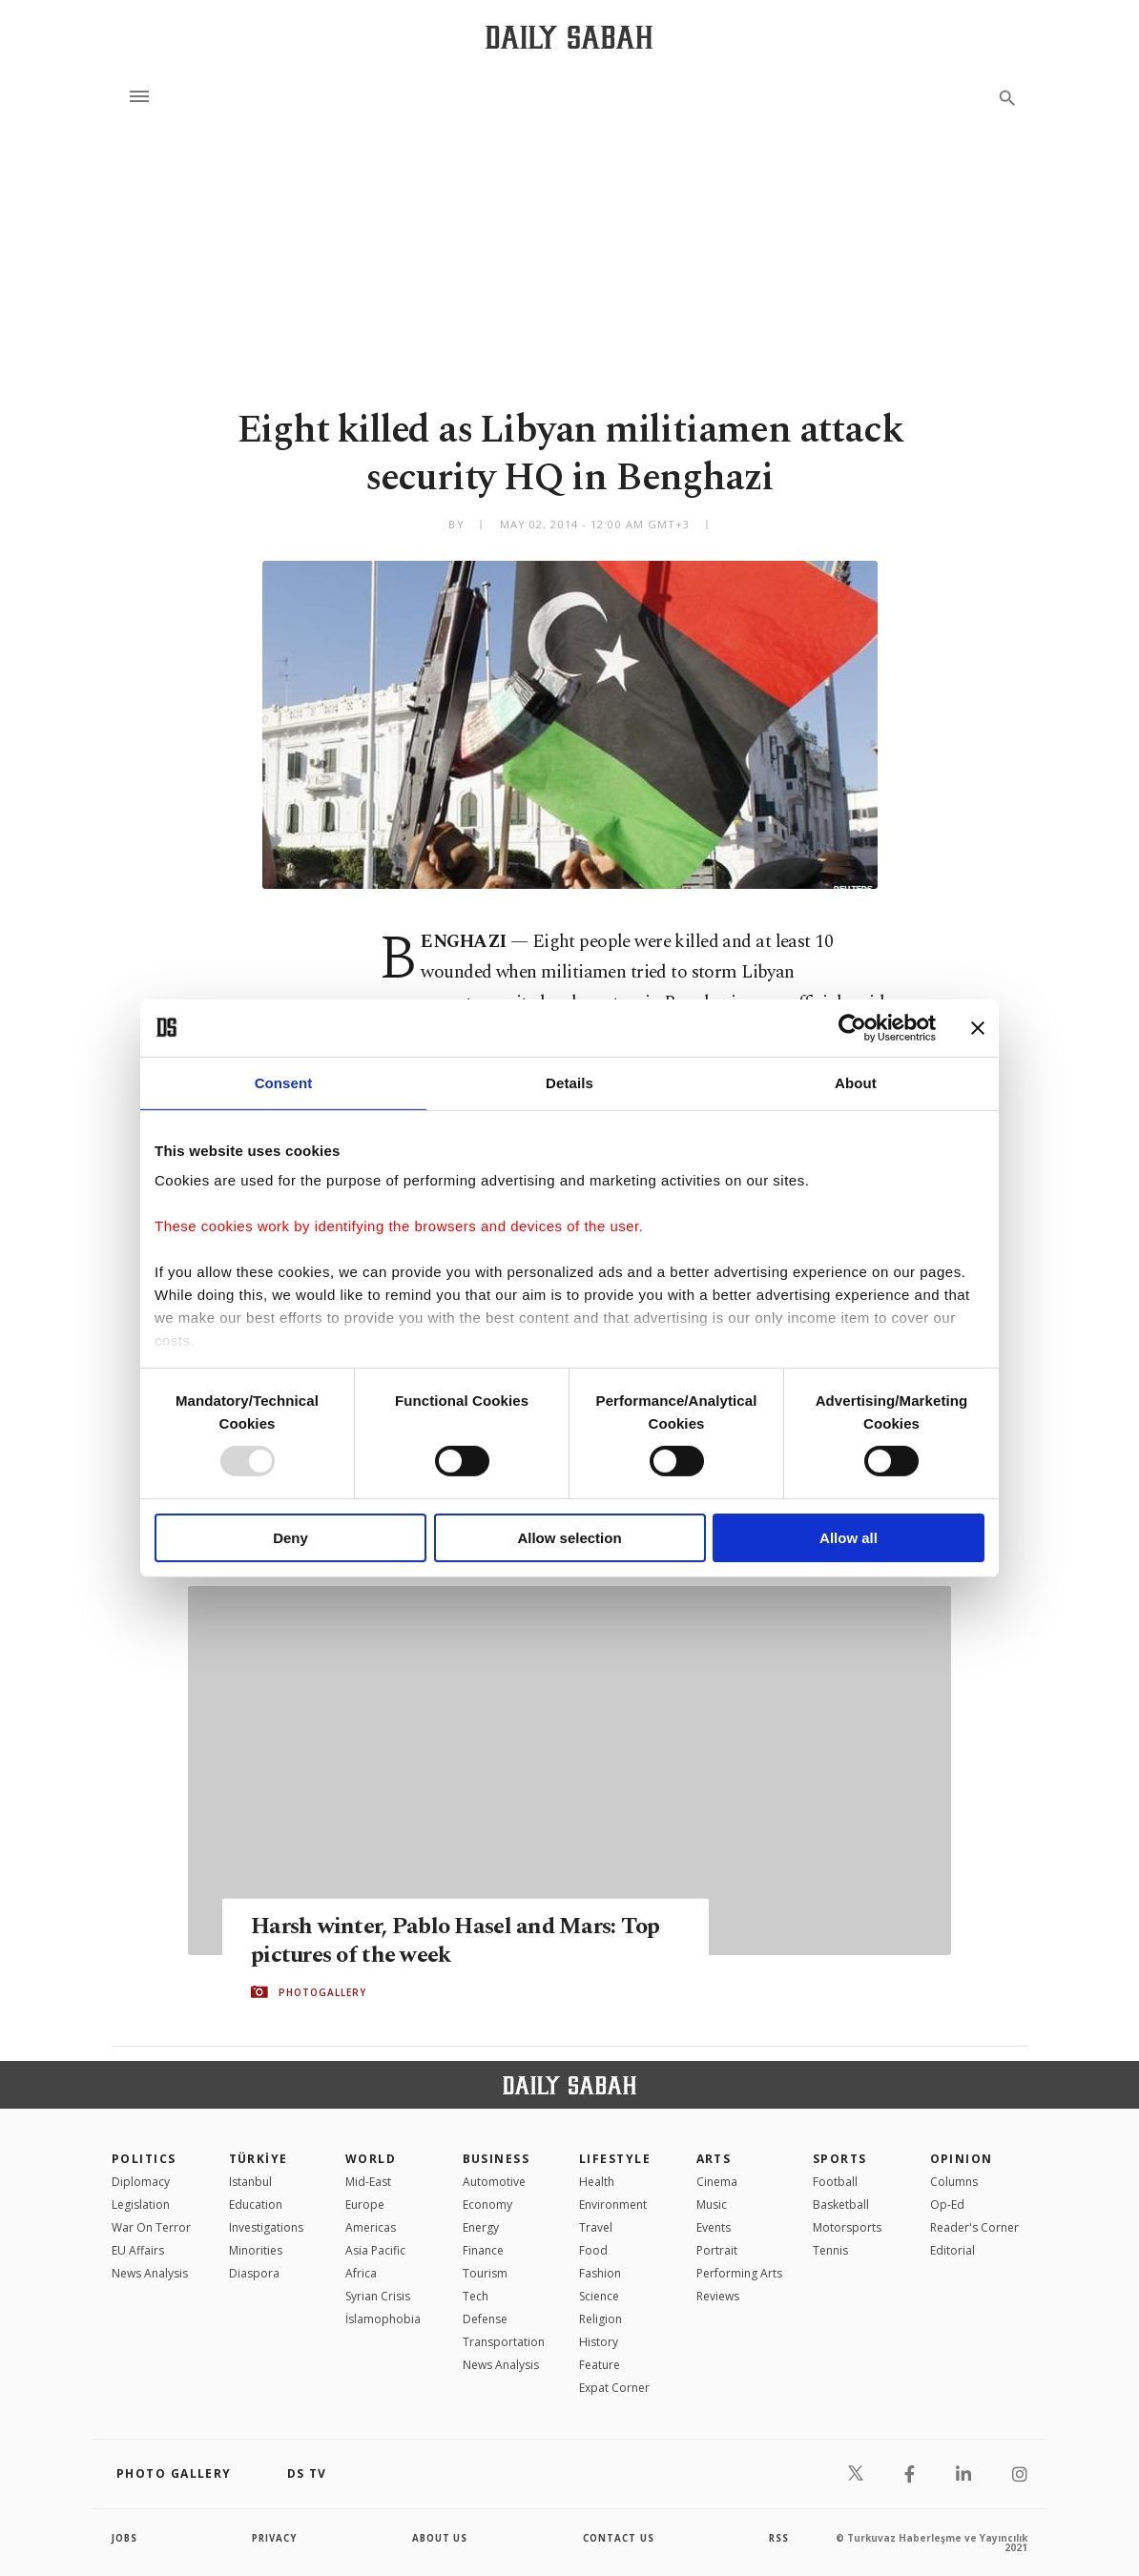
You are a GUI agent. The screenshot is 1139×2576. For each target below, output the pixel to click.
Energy (481, 2227)
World (370, 2159)
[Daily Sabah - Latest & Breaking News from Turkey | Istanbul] (569, 37)
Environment (613, 2204)
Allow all (848, 1538)
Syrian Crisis (377, 2296)
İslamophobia (383, 2319)
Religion (600, 2319)
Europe (364, 2204)
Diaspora (254, 2273)
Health (596, 2182)
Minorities (255, 2250)
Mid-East (368, 2182)
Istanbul (250, 2182)
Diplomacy (141, 2182)
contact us (619, 2538)
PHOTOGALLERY (322, 1992)
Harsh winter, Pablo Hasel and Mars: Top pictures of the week (462, 1939)
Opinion (961, 2159)
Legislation (141, 2204)
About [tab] (856, 1082)
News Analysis (150, 2273)
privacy (275, 2538)
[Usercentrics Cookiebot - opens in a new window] (852, 1027)
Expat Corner (614, 2388)
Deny (290, 1538)
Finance (483, 2250)
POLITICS (144, 2159)
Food (593, 2250)
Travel (595, 2227)
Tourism (485, 2273)
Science (599, 2296)
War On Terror (151, 2227)
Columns (954, 2182)
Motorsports (847, 2227)
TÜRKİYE (258, 2159)
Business (496, 2159)
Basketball (841, 2204)
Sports (840, 2159)
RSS (778, 2538)
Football (835, 2182)
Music (711, 2204)
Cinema (716, 2182)
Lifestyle (615, 2159)
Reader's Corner (974, 2227)
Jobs (125, 2538)
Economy (487, 2204)
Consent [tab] (284, 1082)
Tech (475, 2296)
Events (713, 2227)
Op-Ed (947, 2204)
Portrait (716, 2250)
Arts (714, 2159)
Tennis (830, 2250)
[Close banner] (977, 1027)
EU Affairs (138, 2250)
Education (255, 2204)
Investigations (266, 2227)
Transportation (504, 2342)
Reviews (717, 2296)
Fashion (600, 2273)
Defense (485, 2319)
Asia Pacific (375, 2250)
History (598, 2342)
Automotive (494, 2182)
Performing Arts (739, 2273)
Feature (599, 2365)
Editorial (952, 2250)
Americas (370, 2227)
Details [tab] (569, 1082)
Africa (361, 2273)
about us (440, 2538)
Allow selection (569, 1538)
